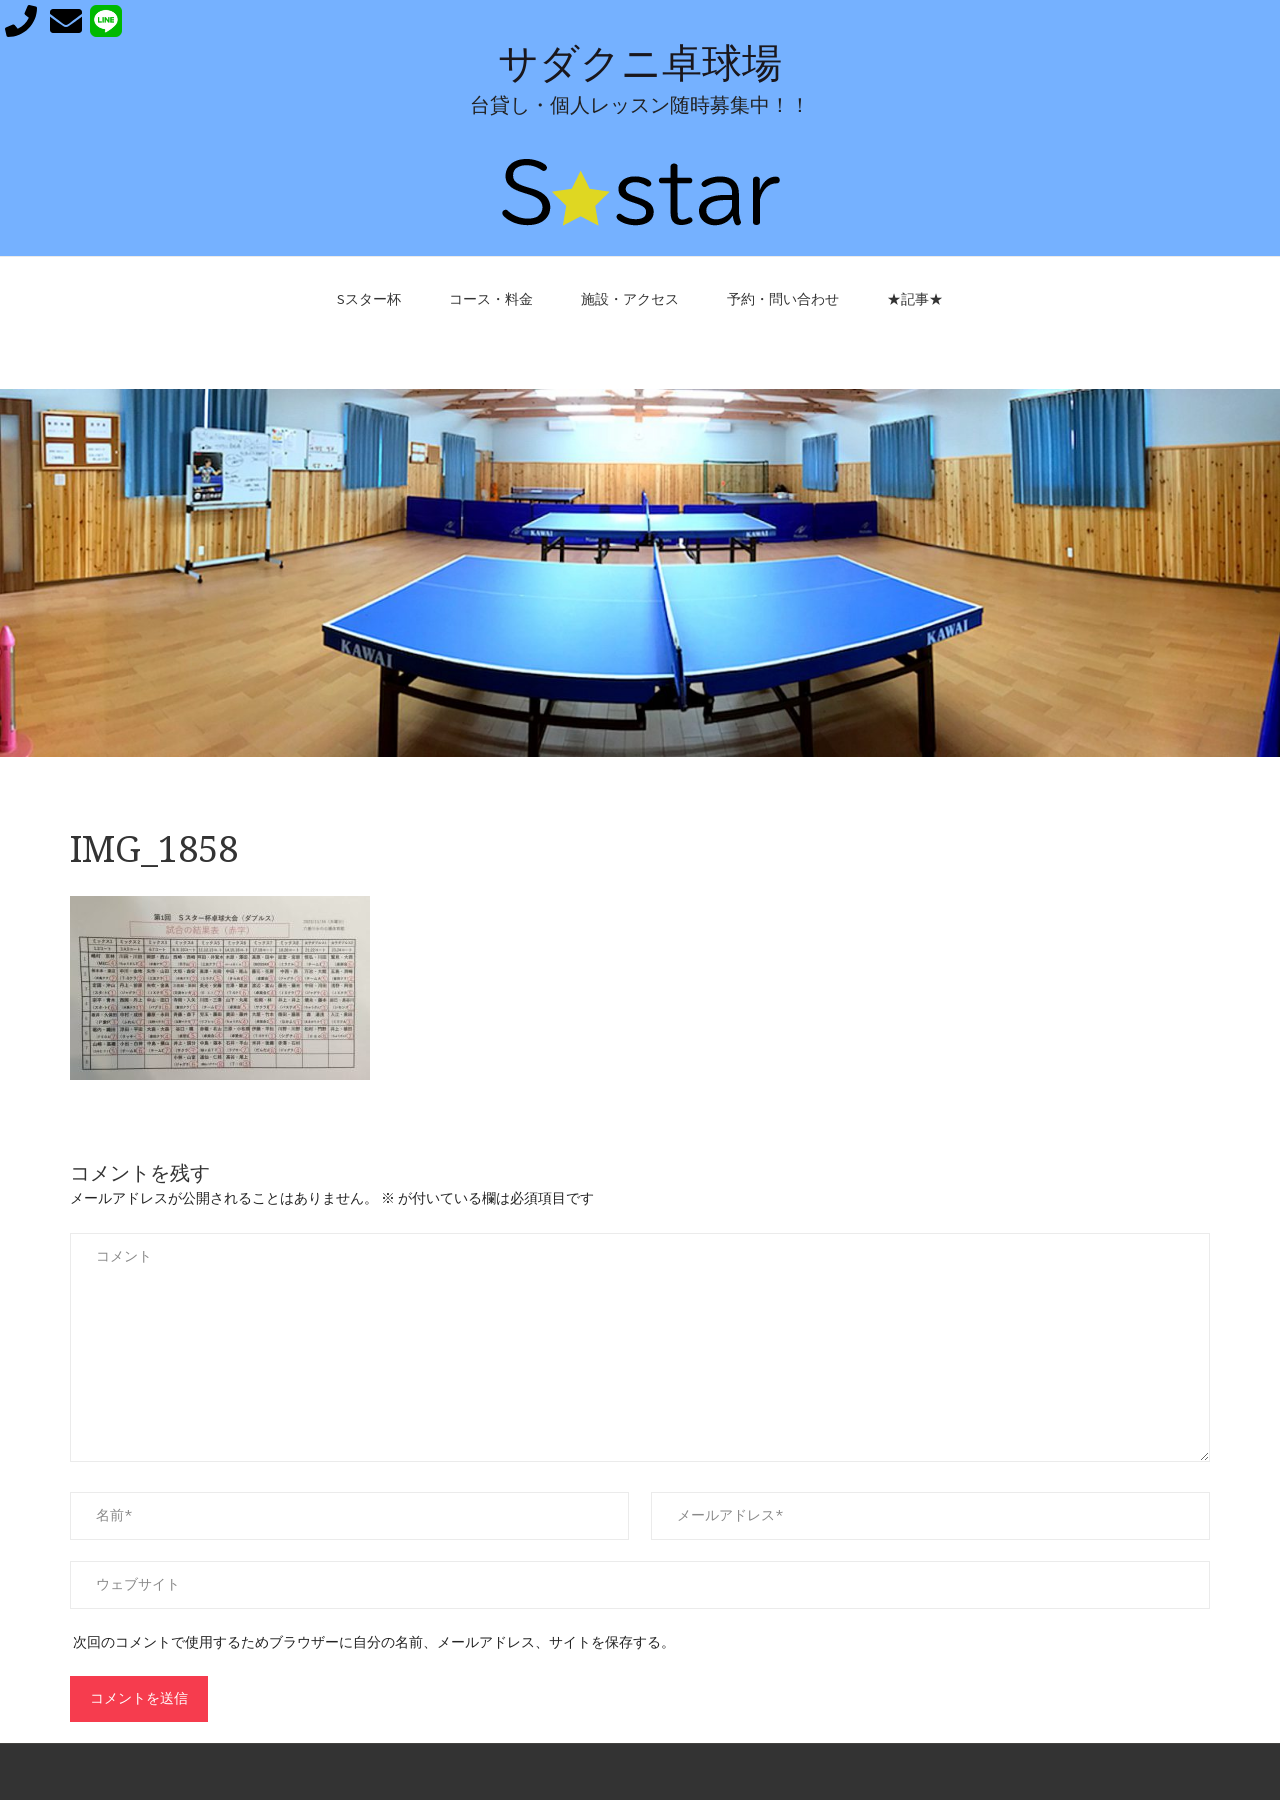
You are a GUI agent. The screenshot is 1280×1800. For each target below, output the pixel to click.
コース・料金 (491, 299)
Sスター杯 (369, 299)
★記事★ (915, 299)
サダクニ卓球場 (640, 63)
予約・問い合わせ (783, 299)
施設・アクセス (630, 299)
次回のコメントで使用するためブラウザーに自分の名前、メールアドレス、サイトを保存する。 (374, 1642)
